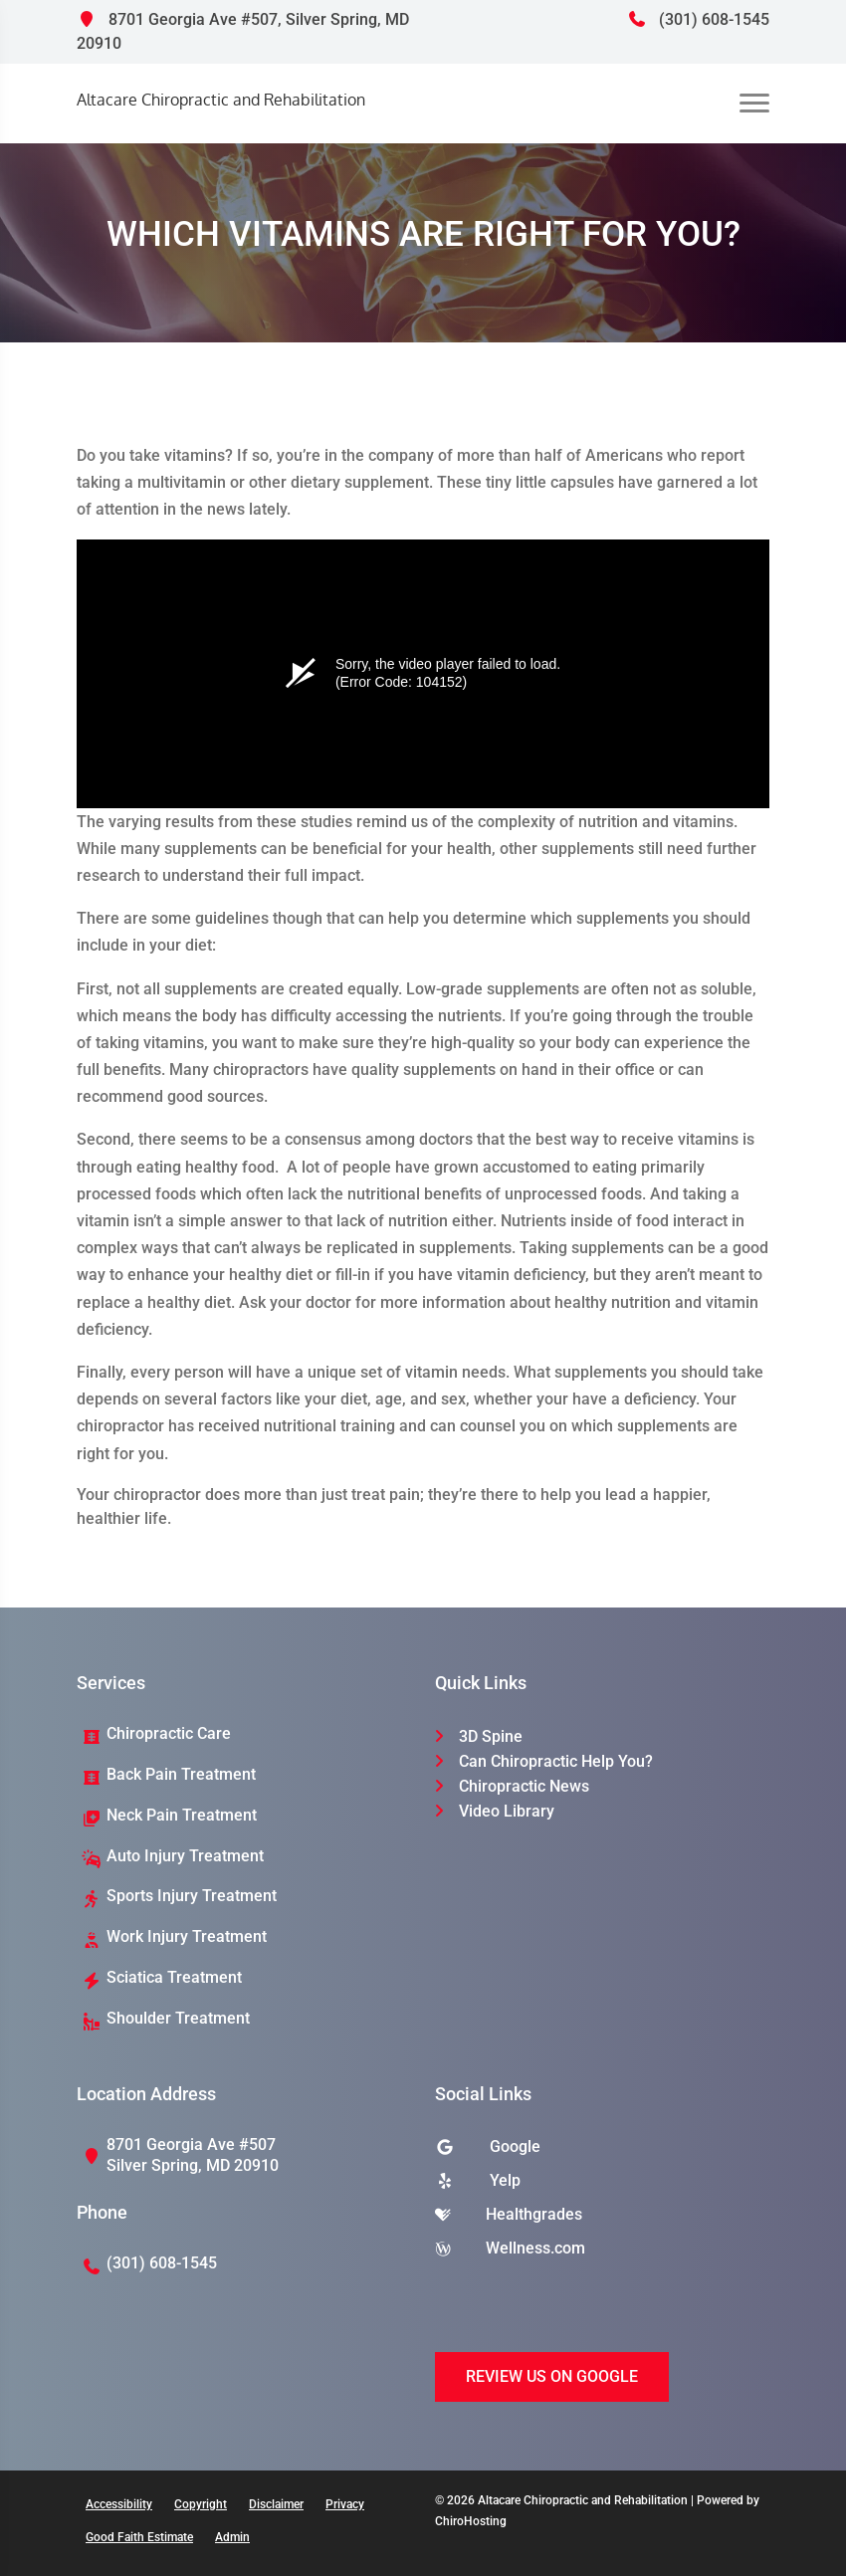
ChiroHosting (471, 2521)
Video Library (506, 1811)
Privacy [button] (344, 2504)
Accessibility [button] (119, 2504)
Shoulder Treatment (178, 2018)
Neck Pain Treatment (181, 1815)
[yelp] (602, 2186)
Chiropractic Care (168, 1733)
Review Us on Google (552, 2376)
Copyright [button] (200, 2504)
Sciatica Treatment (174, 1977)
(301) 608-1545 (698, 19)
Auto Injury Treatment (185, 1855)
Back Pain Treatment (181, 1774)
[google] (602, 2152)
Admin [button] (232, 2537)
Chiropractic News (524, 1786)
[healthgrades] (602, 2220)
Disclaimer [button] (276, 2504)
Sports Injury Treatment (191, 1895)
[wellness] (602, 2253)
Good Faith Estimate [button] (139, 2537)
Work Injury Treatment (186, 1936)
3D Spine (491, 1736)
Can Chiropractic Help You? (556, 1761)
